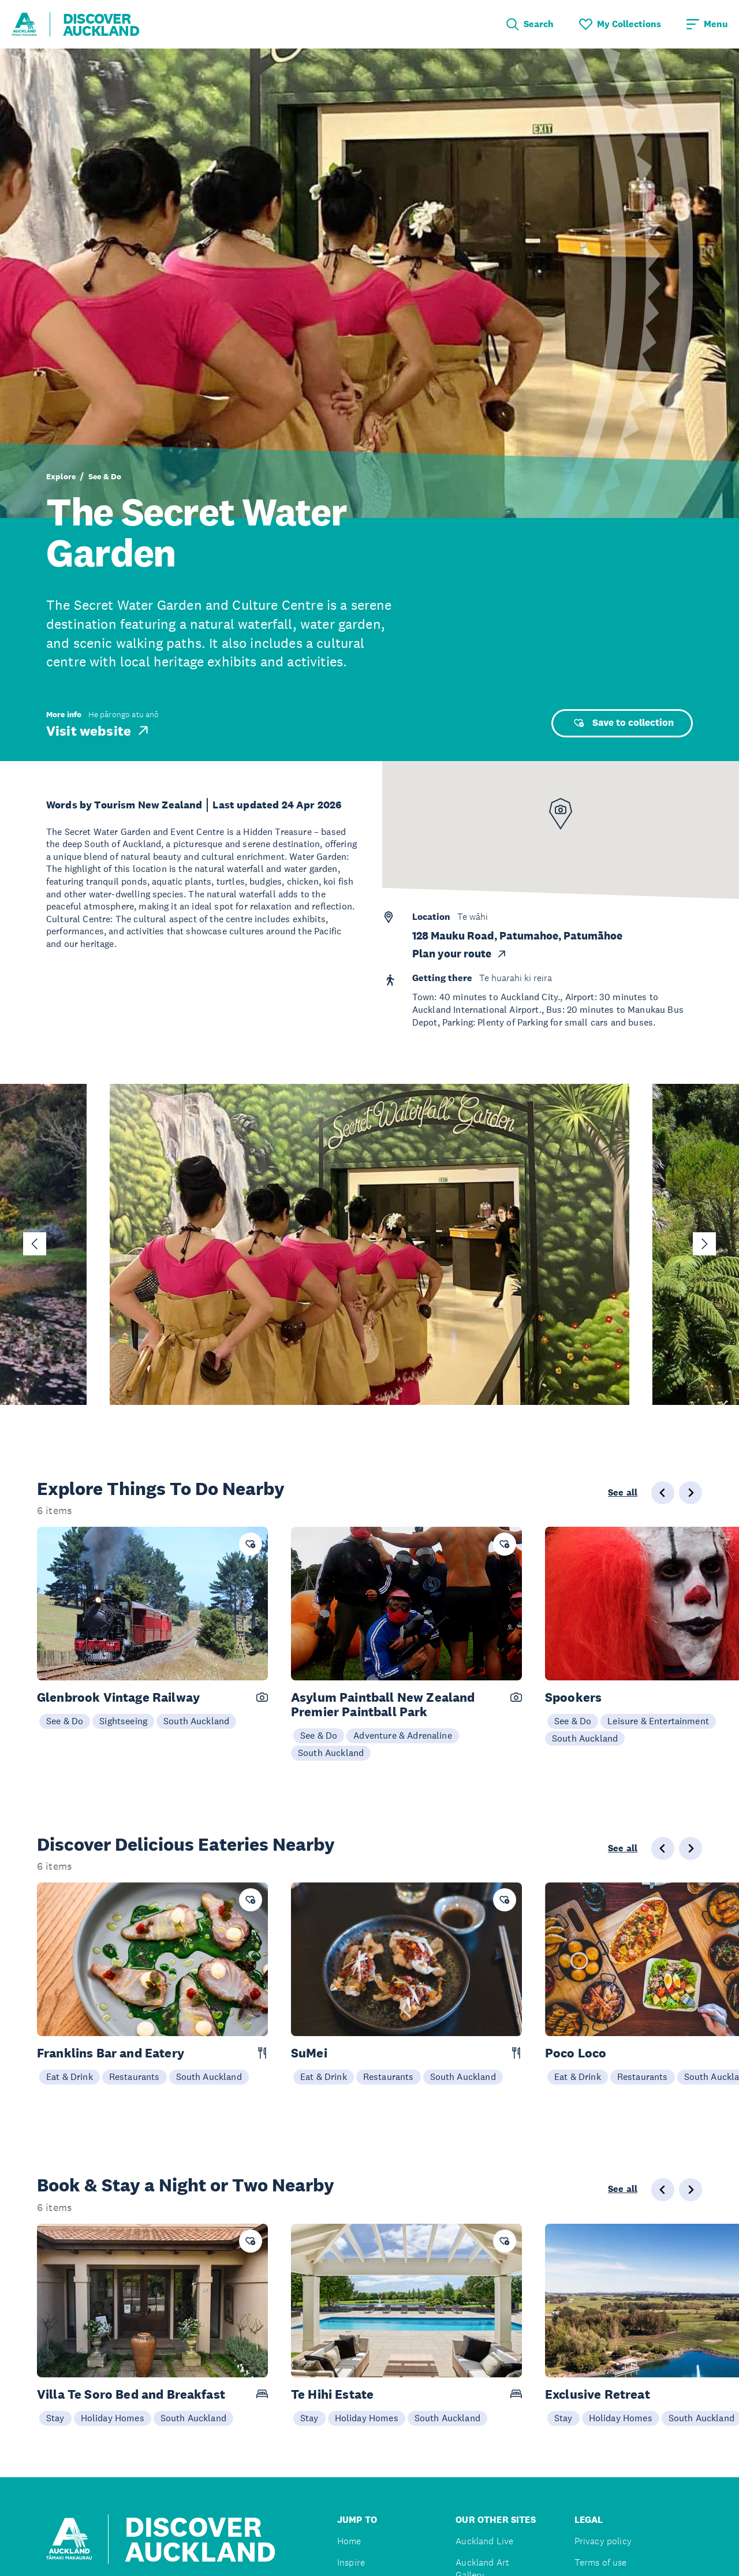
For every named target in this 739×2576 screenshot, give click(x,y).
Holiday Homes (112, 2418)
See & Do (104, 476)
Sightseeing (123, 1721)
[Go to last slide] (34, 1243)
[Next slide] (704, 1243)
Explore (61, 476)
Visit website (98, 730)
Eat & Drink (69, 2076)
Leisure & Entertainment (658, 1721)
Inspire (351, 2562)
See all (622, 1492)
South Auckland (196, 1721)
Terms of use (600, 2562)
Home (349, 2541)
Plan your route (459, 954)
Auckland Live (484, 2541)
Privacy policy (603, 2541)
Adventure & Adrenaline (402, 1735)
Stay (55, 2418)
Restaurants (134, 2076)
